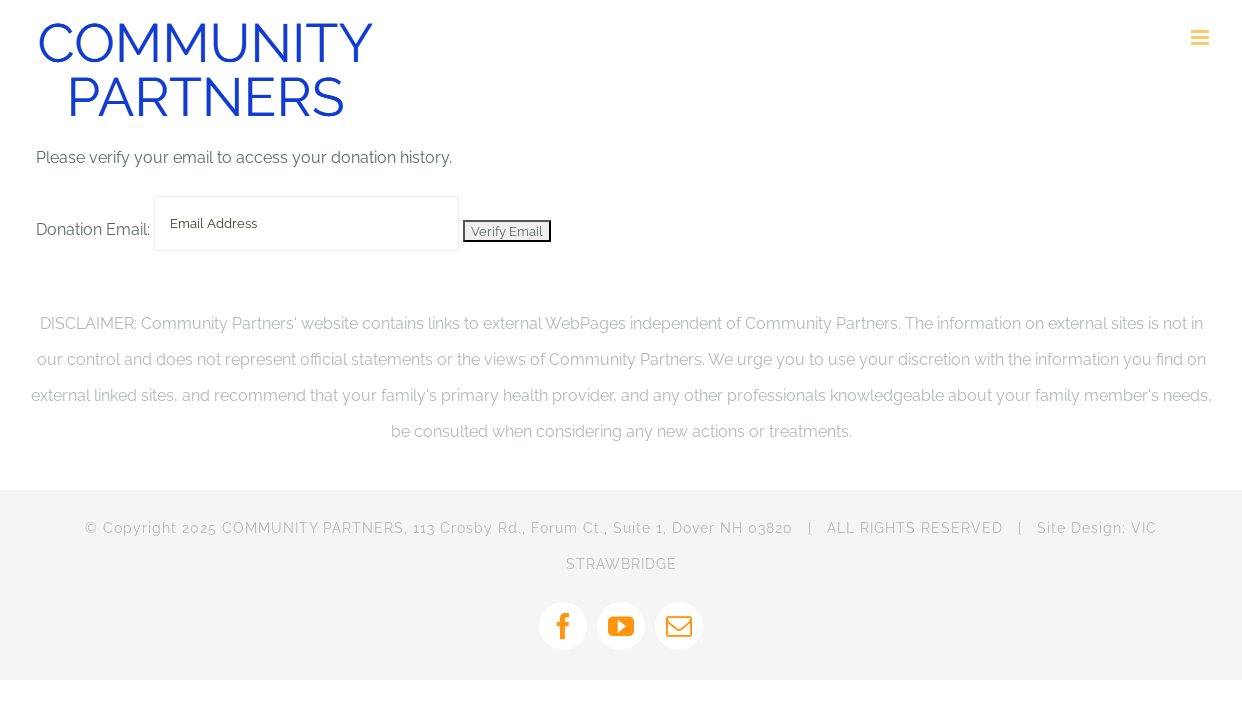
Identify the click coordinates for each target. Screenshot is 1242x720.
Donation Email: (93, 229)
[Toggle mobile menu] (1201, 37)
